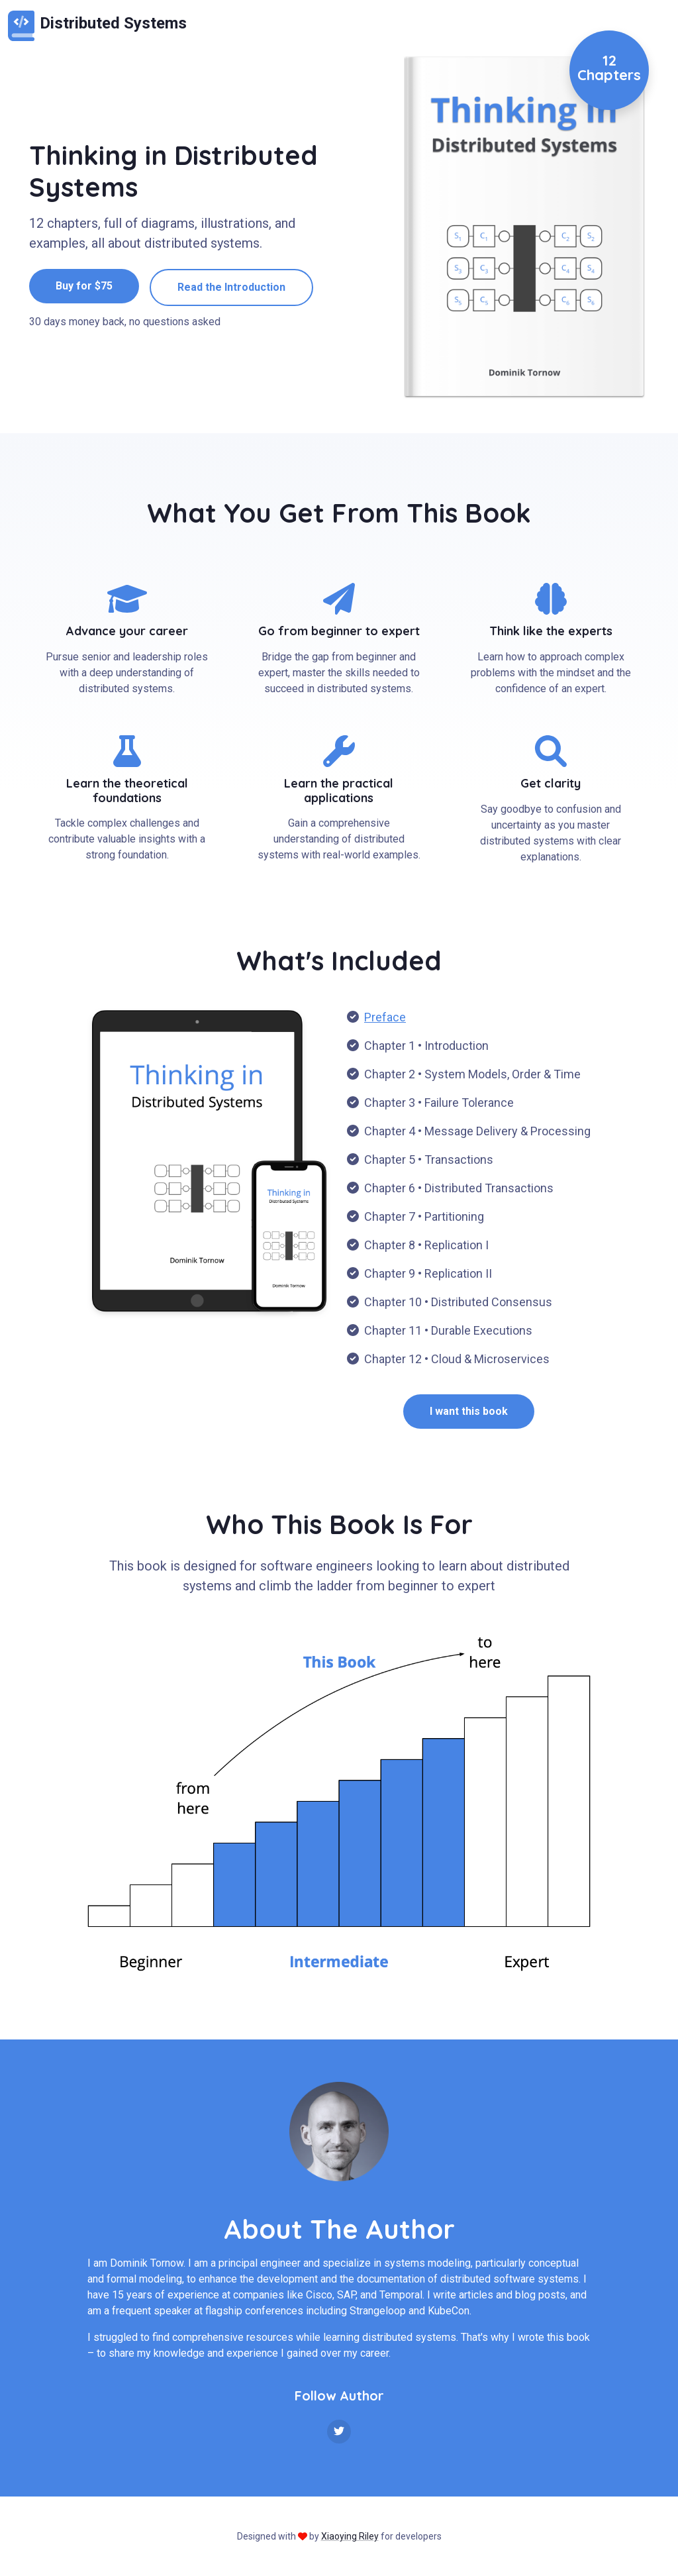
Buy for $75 (84, 286)
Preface (385, 1017)
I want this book (469, 1411)
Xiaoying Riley (350, 2536)
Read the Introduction (231, 287)
